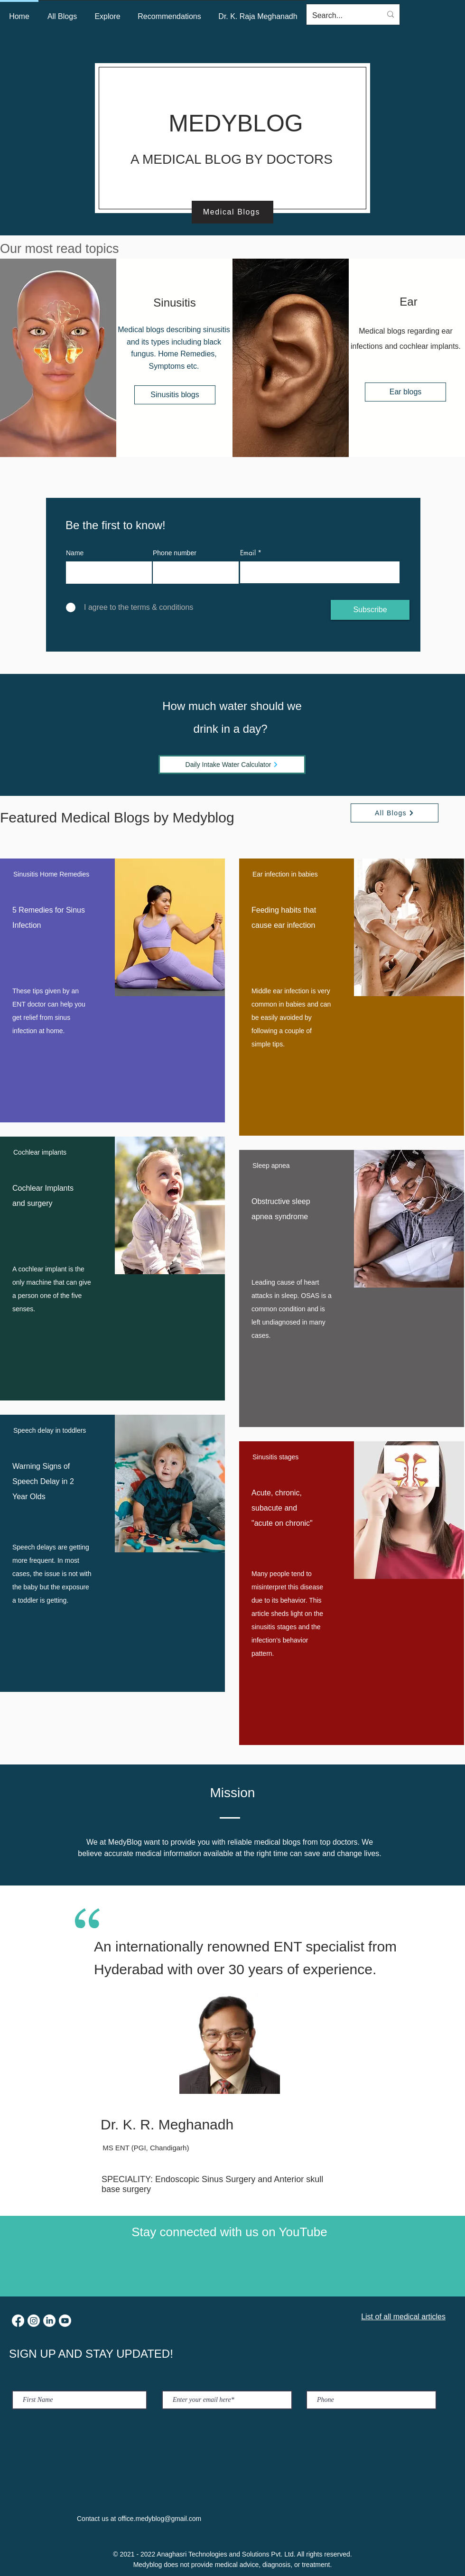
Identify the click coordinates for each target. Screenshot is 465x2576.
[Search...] (339, 15)
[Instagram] (34, 2321)
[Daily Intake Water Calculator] (232, 764)
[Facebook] (18, 2321)
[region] (112, 990)
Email (248, 553)
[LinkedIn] (49, 2321)
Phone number (174, 553)
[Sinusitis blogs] (174, 394)
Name (75, 553)
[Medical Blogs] (232, 212)
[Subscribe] (370, 610)
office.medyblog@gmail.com (159, 2518)
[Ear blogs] (405, 392)
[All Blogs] (394, 812)
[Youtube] (65, 2321)
